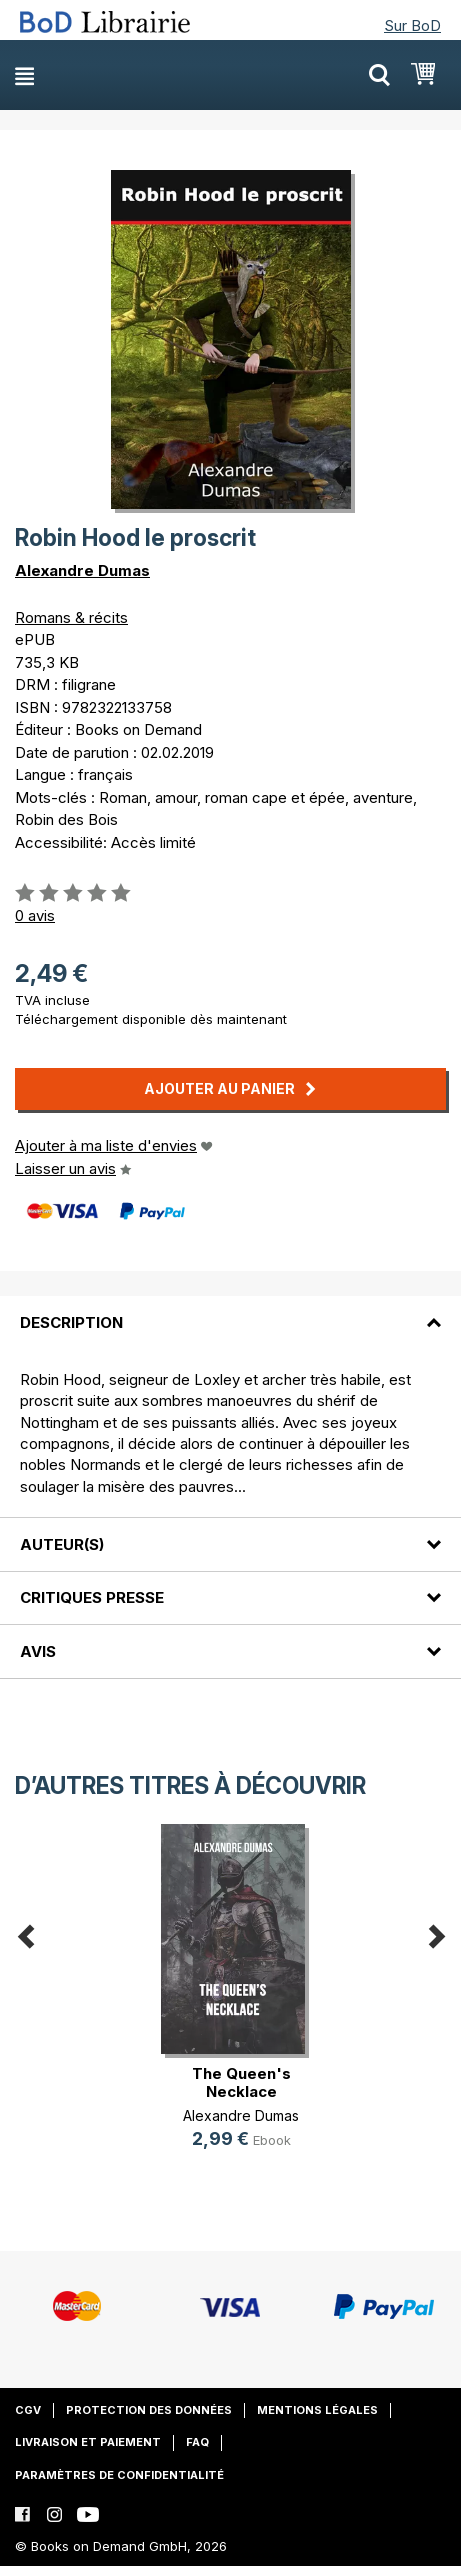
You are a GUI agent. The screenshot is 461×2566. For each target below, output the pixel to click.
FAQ (197, 2442)
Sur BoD (412, 25)
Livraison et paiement (88, 2442)
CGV (28, 2410)
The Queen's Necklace (241, 2082)
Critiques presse (92, 1597)
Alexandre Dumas (82, 570)
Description (71, 1322)
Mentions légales (317, 2410)
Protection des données (149, 2410)
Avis (38, 1651)
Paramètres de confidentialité (119, 2475)
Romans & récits (71, 617)
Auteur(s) (62, 1544)
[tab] (230, 1310)
